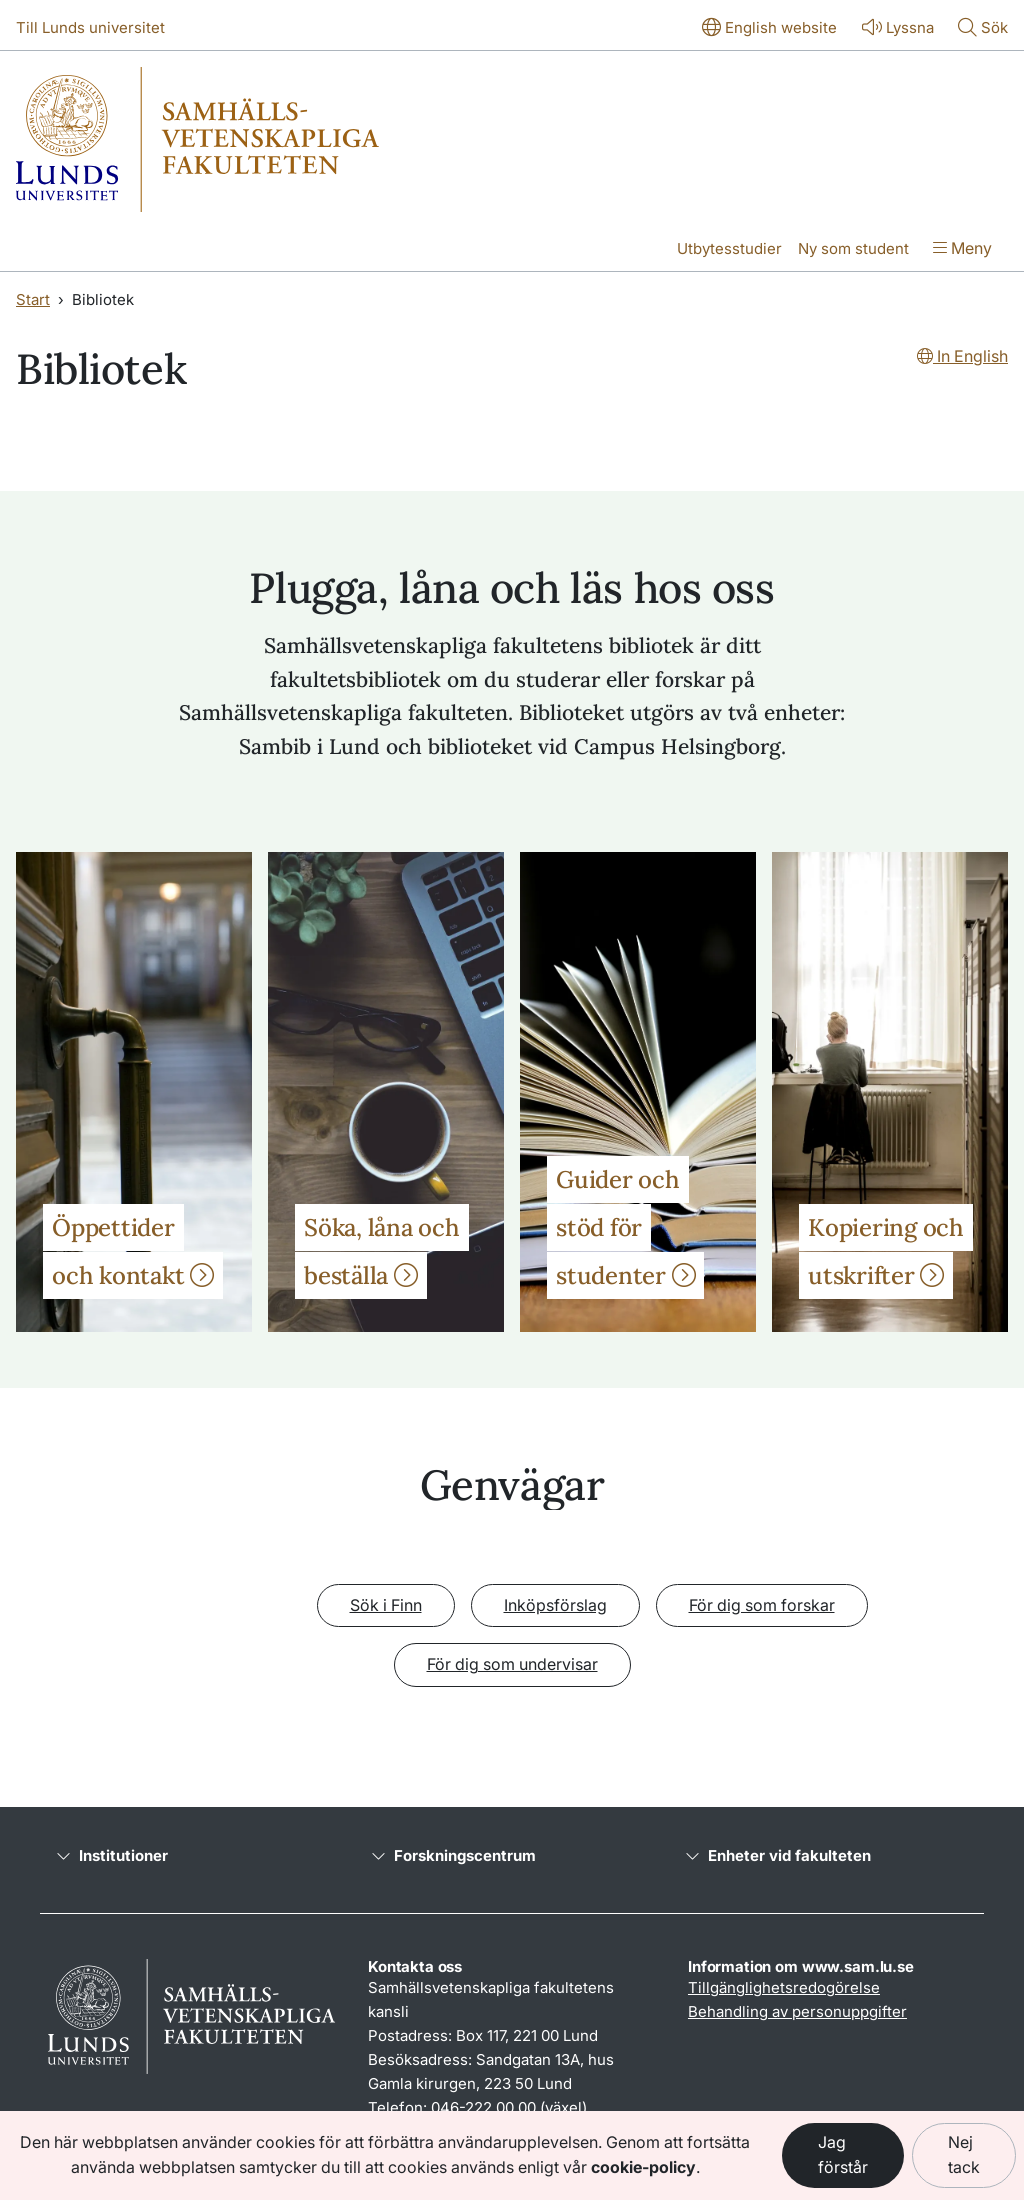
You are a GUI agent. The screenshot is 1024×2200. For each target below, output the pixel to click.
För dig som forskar (762, 1605)
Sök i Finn (386, 1605)
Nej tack (964, 2155)
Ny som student (853, 248)
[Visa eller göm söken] (983, 29)
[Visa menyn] (962, 250)
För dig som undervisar (512, 1664)
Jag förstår (843, 2155)
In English (962, 356)
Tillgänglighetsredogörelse (784, 1987)
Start (33, 299)
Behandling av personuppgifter (797, 2011)
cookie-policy (643, 2167)
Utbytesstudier (729, 248)
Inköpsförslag (555, 1605)
